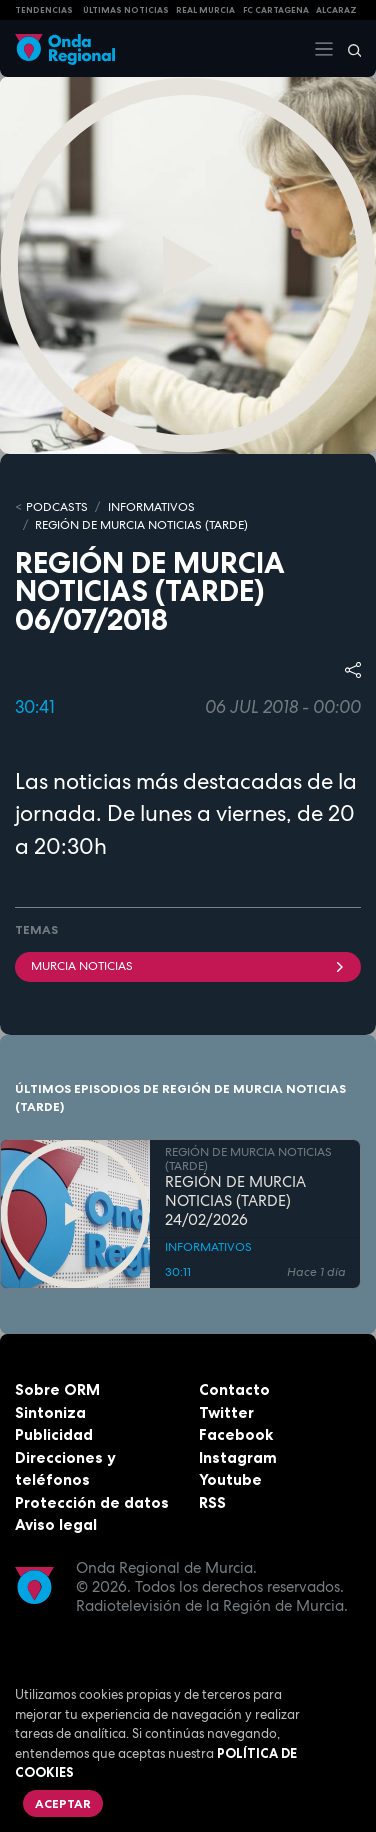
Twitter (226, 1412)
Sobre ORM (57, 1389)
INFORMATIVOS (151, 507)
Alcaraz (336, 10)
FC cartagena (276, 10)
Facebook (236, 1434)
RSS (212, 1502)
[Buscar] (348, 49)
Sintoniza (50, 1412)
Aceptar (63, 1803)
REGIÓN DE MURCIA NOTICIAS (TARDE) (141, 525)
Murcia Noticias (188, 966)
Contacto (234, 1389)
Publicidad (54, 1434)
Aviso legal (56, 1524)
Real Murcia (205, 10)
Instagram (238, 1457)
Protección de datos (92, 1502)
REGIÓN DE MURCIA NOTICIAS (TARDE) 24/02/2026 (235, 1201)
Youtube (230, 1479)
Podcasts (57, 507)
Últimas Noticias (126, 10)
